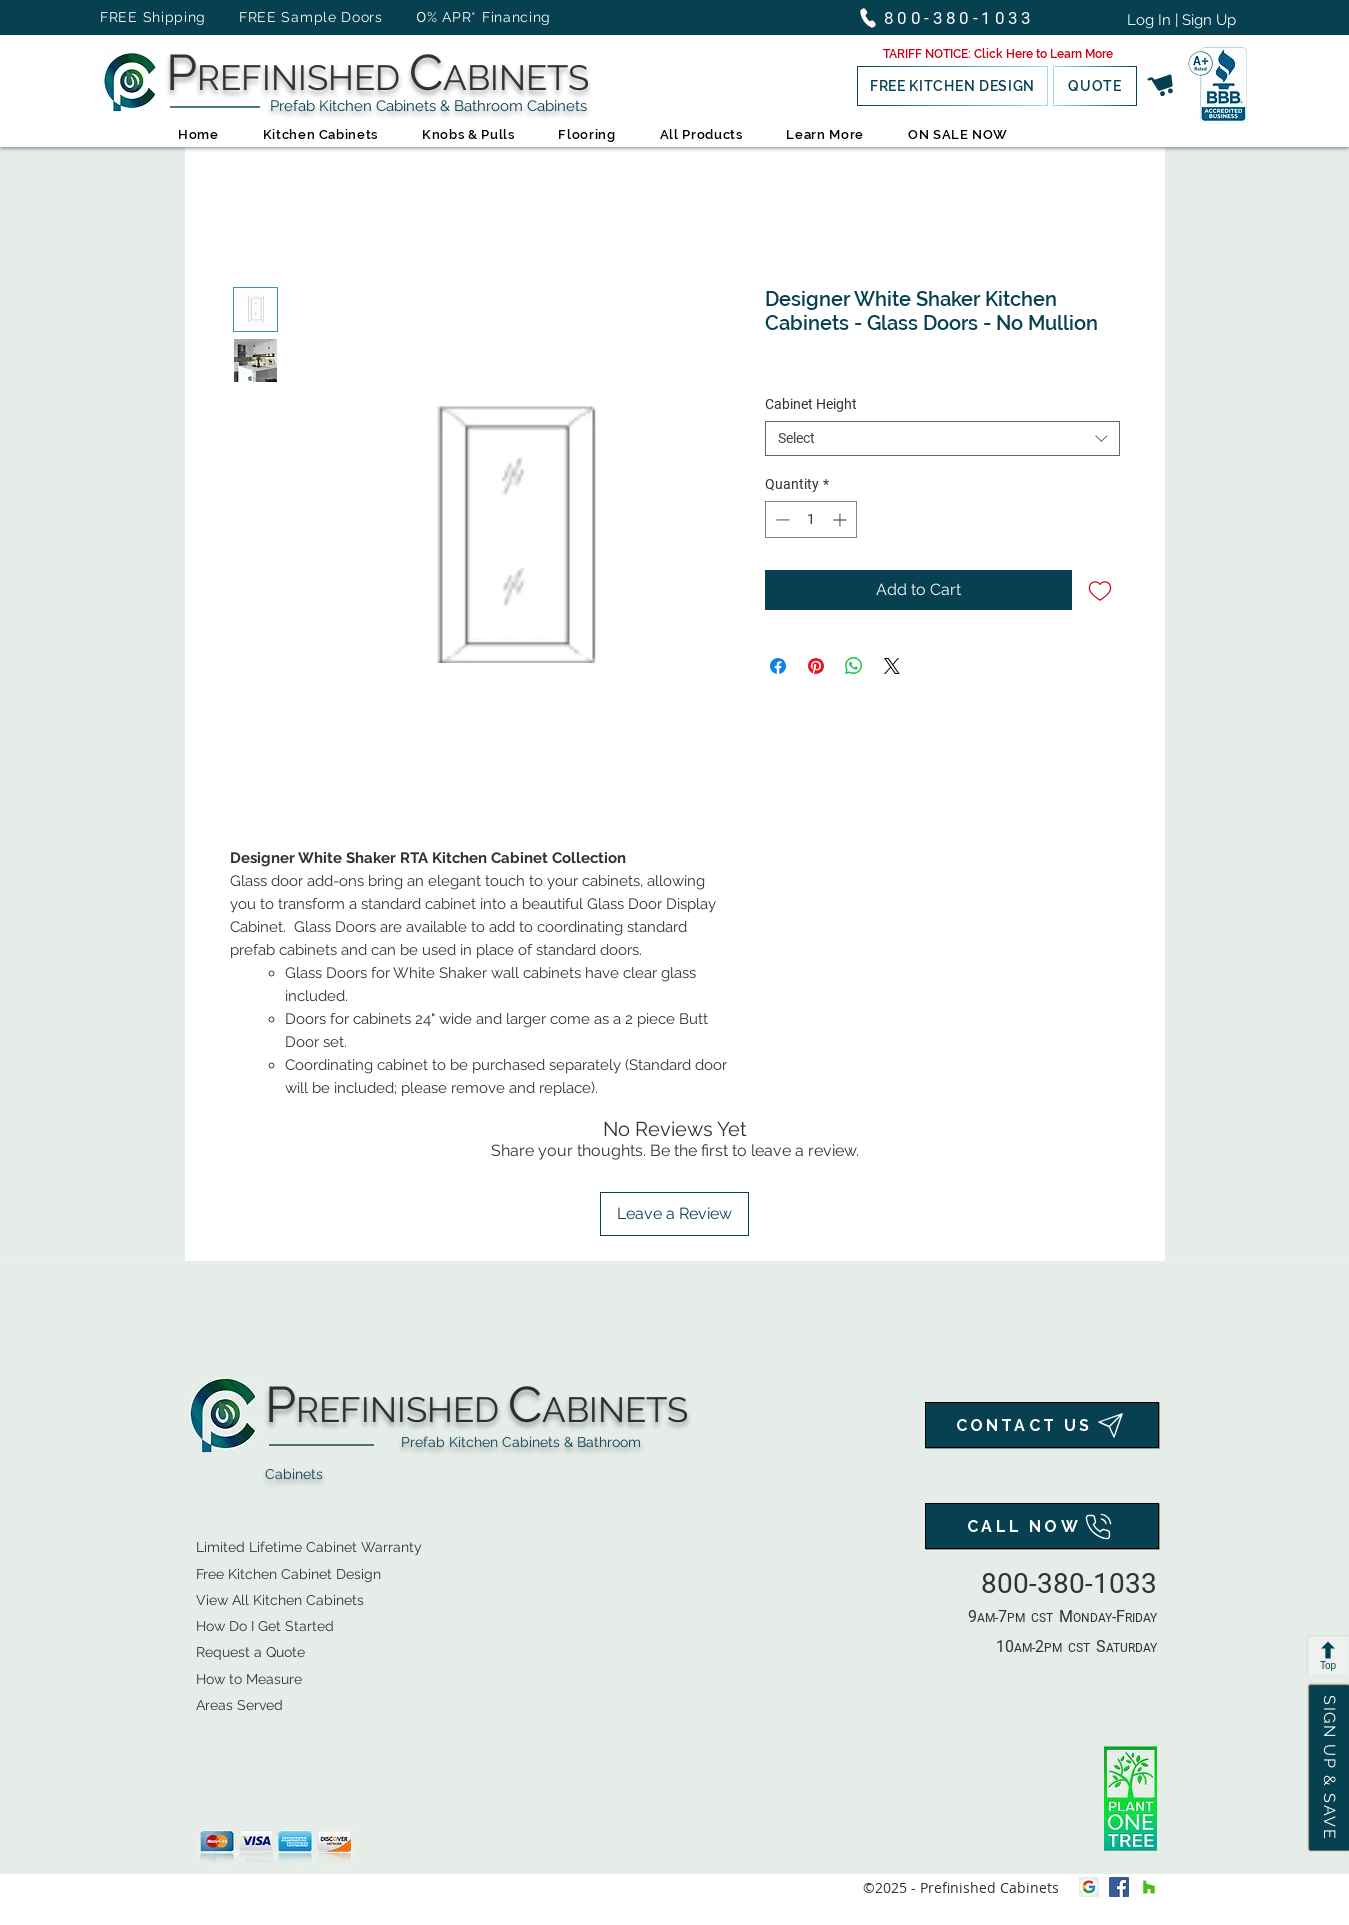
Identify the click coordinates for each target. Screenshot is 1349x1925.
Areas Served (239, 1705)
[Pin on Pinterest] (816, 666)
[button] (998, 54)
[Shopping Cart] (1161, 85)
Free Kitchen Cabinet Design (288, 1574)
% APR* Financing (489, 17)
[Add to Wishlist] (1100, 590)
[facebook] (1119, 1887)
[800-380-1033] (955, 17)
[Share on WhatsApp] (854, 666)
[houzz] (1149, 1887)
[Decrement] (780, 519)
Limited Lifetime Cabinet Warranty (309, 1547)
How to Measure (249, 1679)
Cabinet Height (811, 404)
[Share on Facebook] (778, 666)
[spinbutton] (811, 519)
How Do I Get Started (265, 1626)
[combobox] (942, 438)
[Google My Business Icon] (1089, 1887)
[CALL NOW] (1042, 1526)
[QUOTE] (1095, 86)
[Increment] (841, 519)
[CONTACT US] (1042, 1425)
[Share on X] (892, 666)
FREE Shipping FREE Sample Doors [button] (251, 17)
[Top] (1328, 1655)
